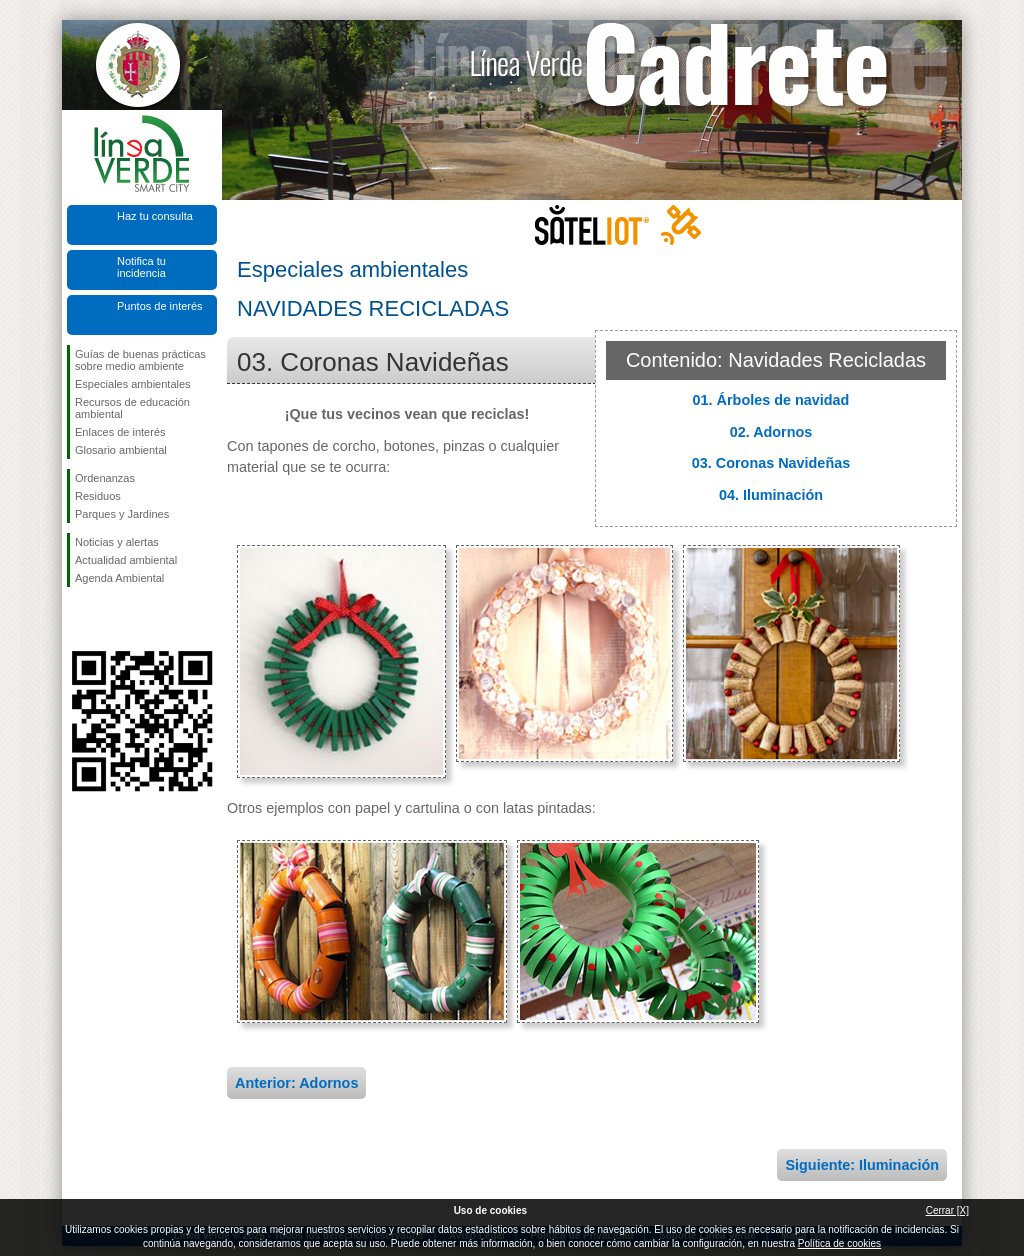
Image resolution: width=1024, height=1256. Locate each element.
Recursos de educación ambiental (132, 408)
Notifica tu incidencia (141, 267)
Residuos (98, 496)
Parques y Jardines (122, 514)
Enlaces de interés (120, 432)
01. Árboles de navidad (771, 400)
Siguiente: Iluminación (862, 1165)
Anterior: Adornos (296, 1083)
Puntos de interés (160, 306)
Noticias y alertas (117, 542)
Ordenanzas (105, 478)
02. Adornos (771, 432)
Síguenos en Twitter (112, 619)
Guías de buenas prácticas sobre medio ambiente (140, 360)
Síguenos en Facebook (79, 619)
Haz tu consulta (155, 216)
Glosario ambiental (121, 450)
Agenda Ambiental (119, 578)
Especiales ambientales (133, 384)
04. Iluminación (771, 495)
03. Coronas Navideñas (771, 463)
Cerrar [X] (947, 1210)
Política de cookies (839, 1243)
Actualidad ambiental (126, 560)
